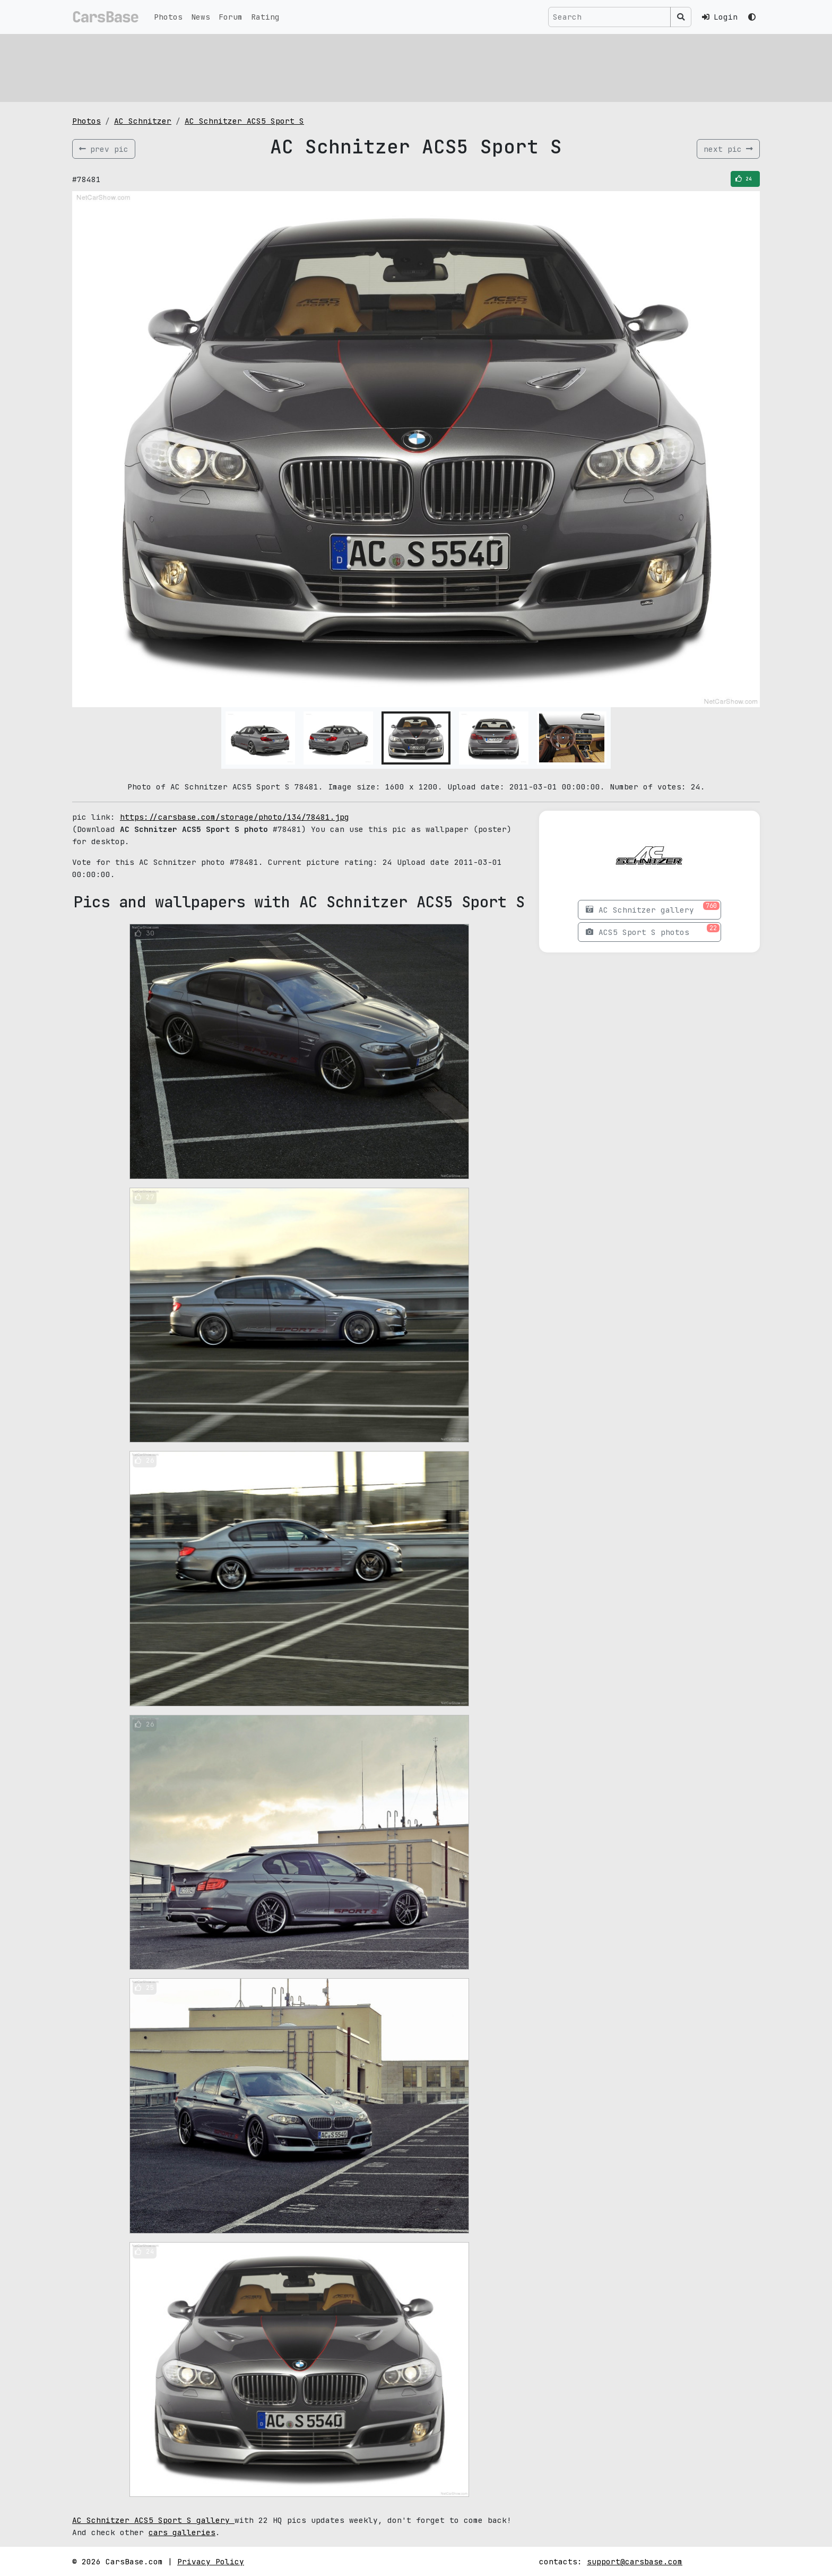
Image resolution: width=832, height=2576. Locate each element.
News (200, 17)
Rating (265, 17)
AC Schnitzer (142, 121)
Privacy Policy (210, 2561)
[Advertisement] (390, 66)
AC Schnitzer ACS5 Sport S (244, 121)
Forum (230, 17)
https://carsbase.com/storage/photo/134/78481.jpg (234, 817)
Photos (168, 17)
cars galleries (182, 2532)
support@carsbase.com (634, 2561)
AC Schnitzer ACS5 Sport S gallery (153, 2520)
